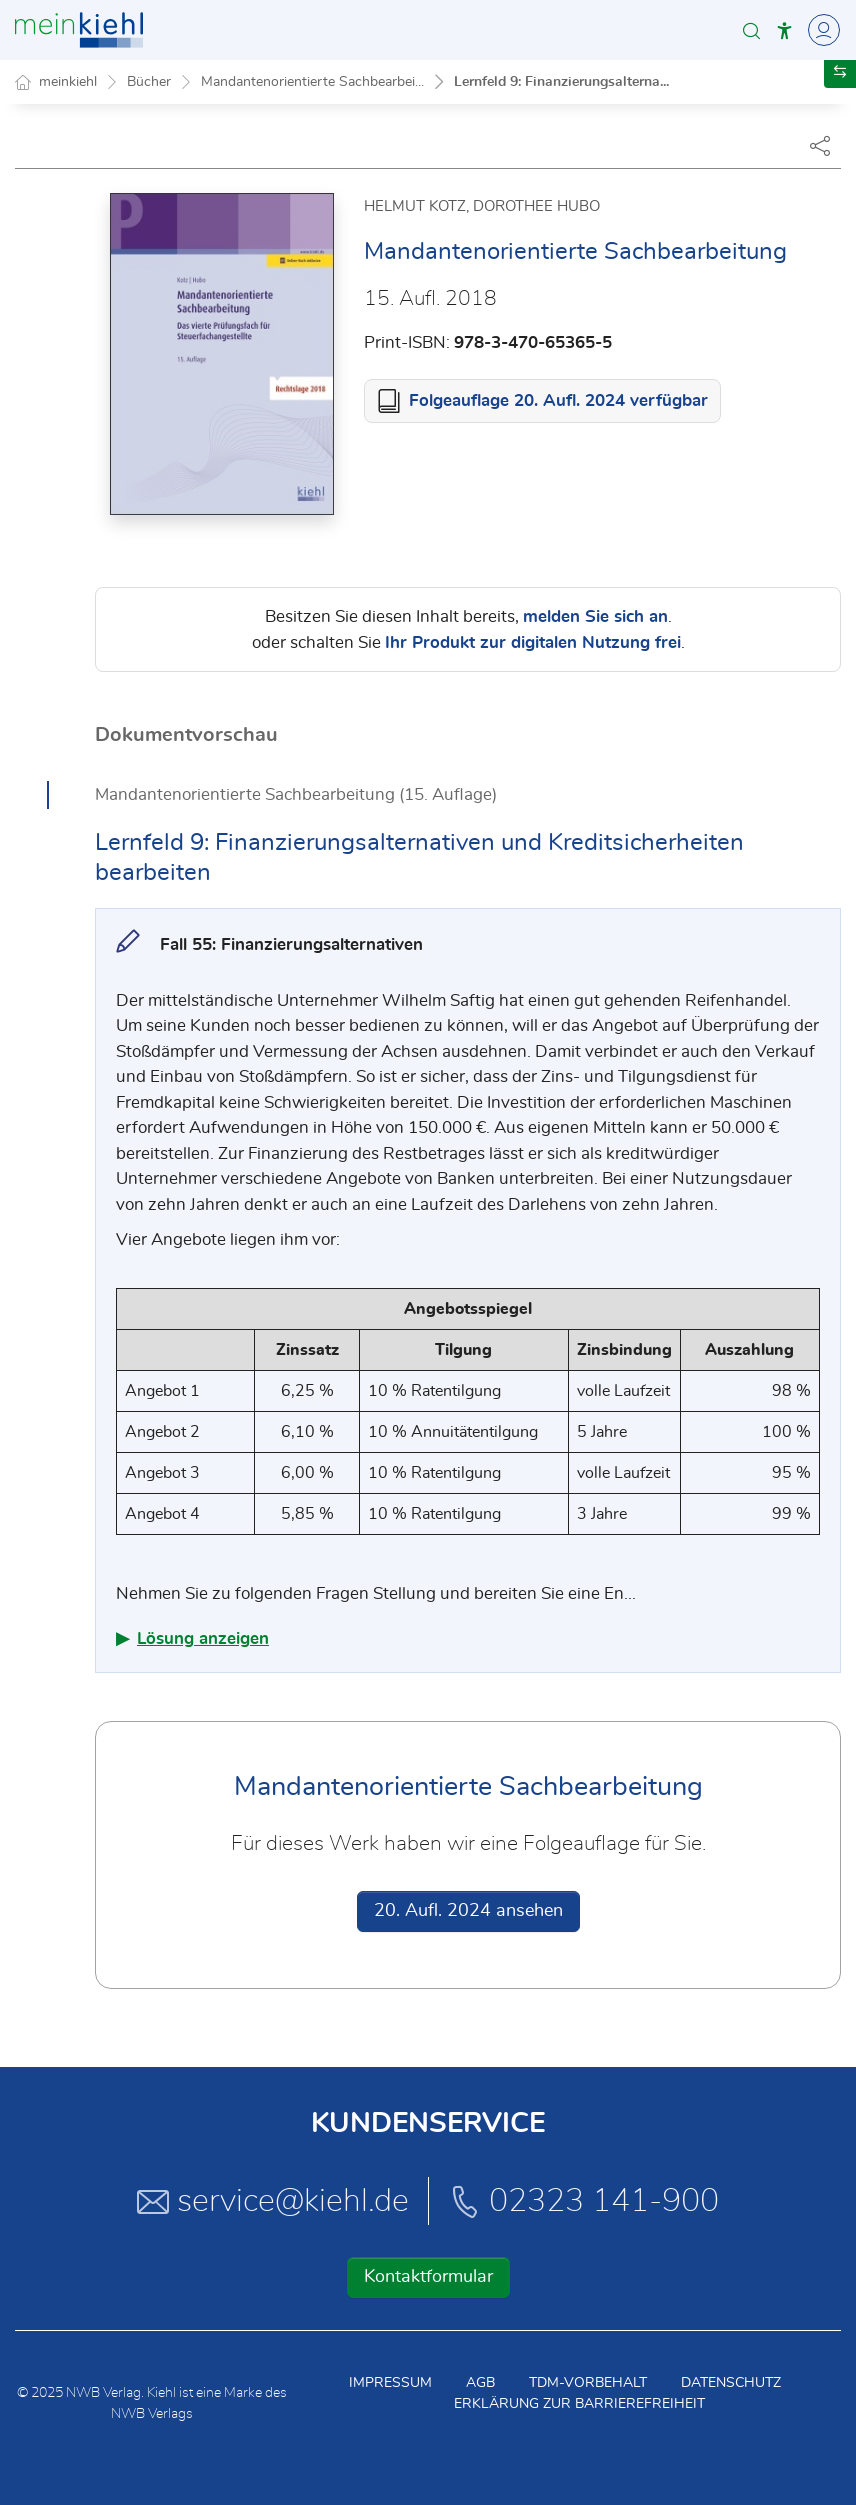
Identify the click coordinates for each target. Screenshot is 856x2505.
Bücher (149, 82)
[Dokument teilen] (820, 145)
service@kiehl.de (273, 2201)
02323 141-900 (584, 2201)
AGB (480, 2383)
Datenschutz (731, 2383)
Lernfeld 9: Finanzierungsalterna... (561, 82)
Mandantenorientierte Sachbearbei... (312, 82)
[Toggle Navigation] (821, 30)
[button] (751, 30)
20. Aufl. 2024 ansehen (468, 1911)
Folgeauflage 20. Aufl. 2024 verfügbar (558, 400)
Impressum (390, 2383)
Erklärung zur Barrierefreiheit (579, 2404)
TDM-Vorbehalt (588, 2383)
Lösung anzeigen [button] (203, 1638)
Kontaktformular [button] (428, 2277)
